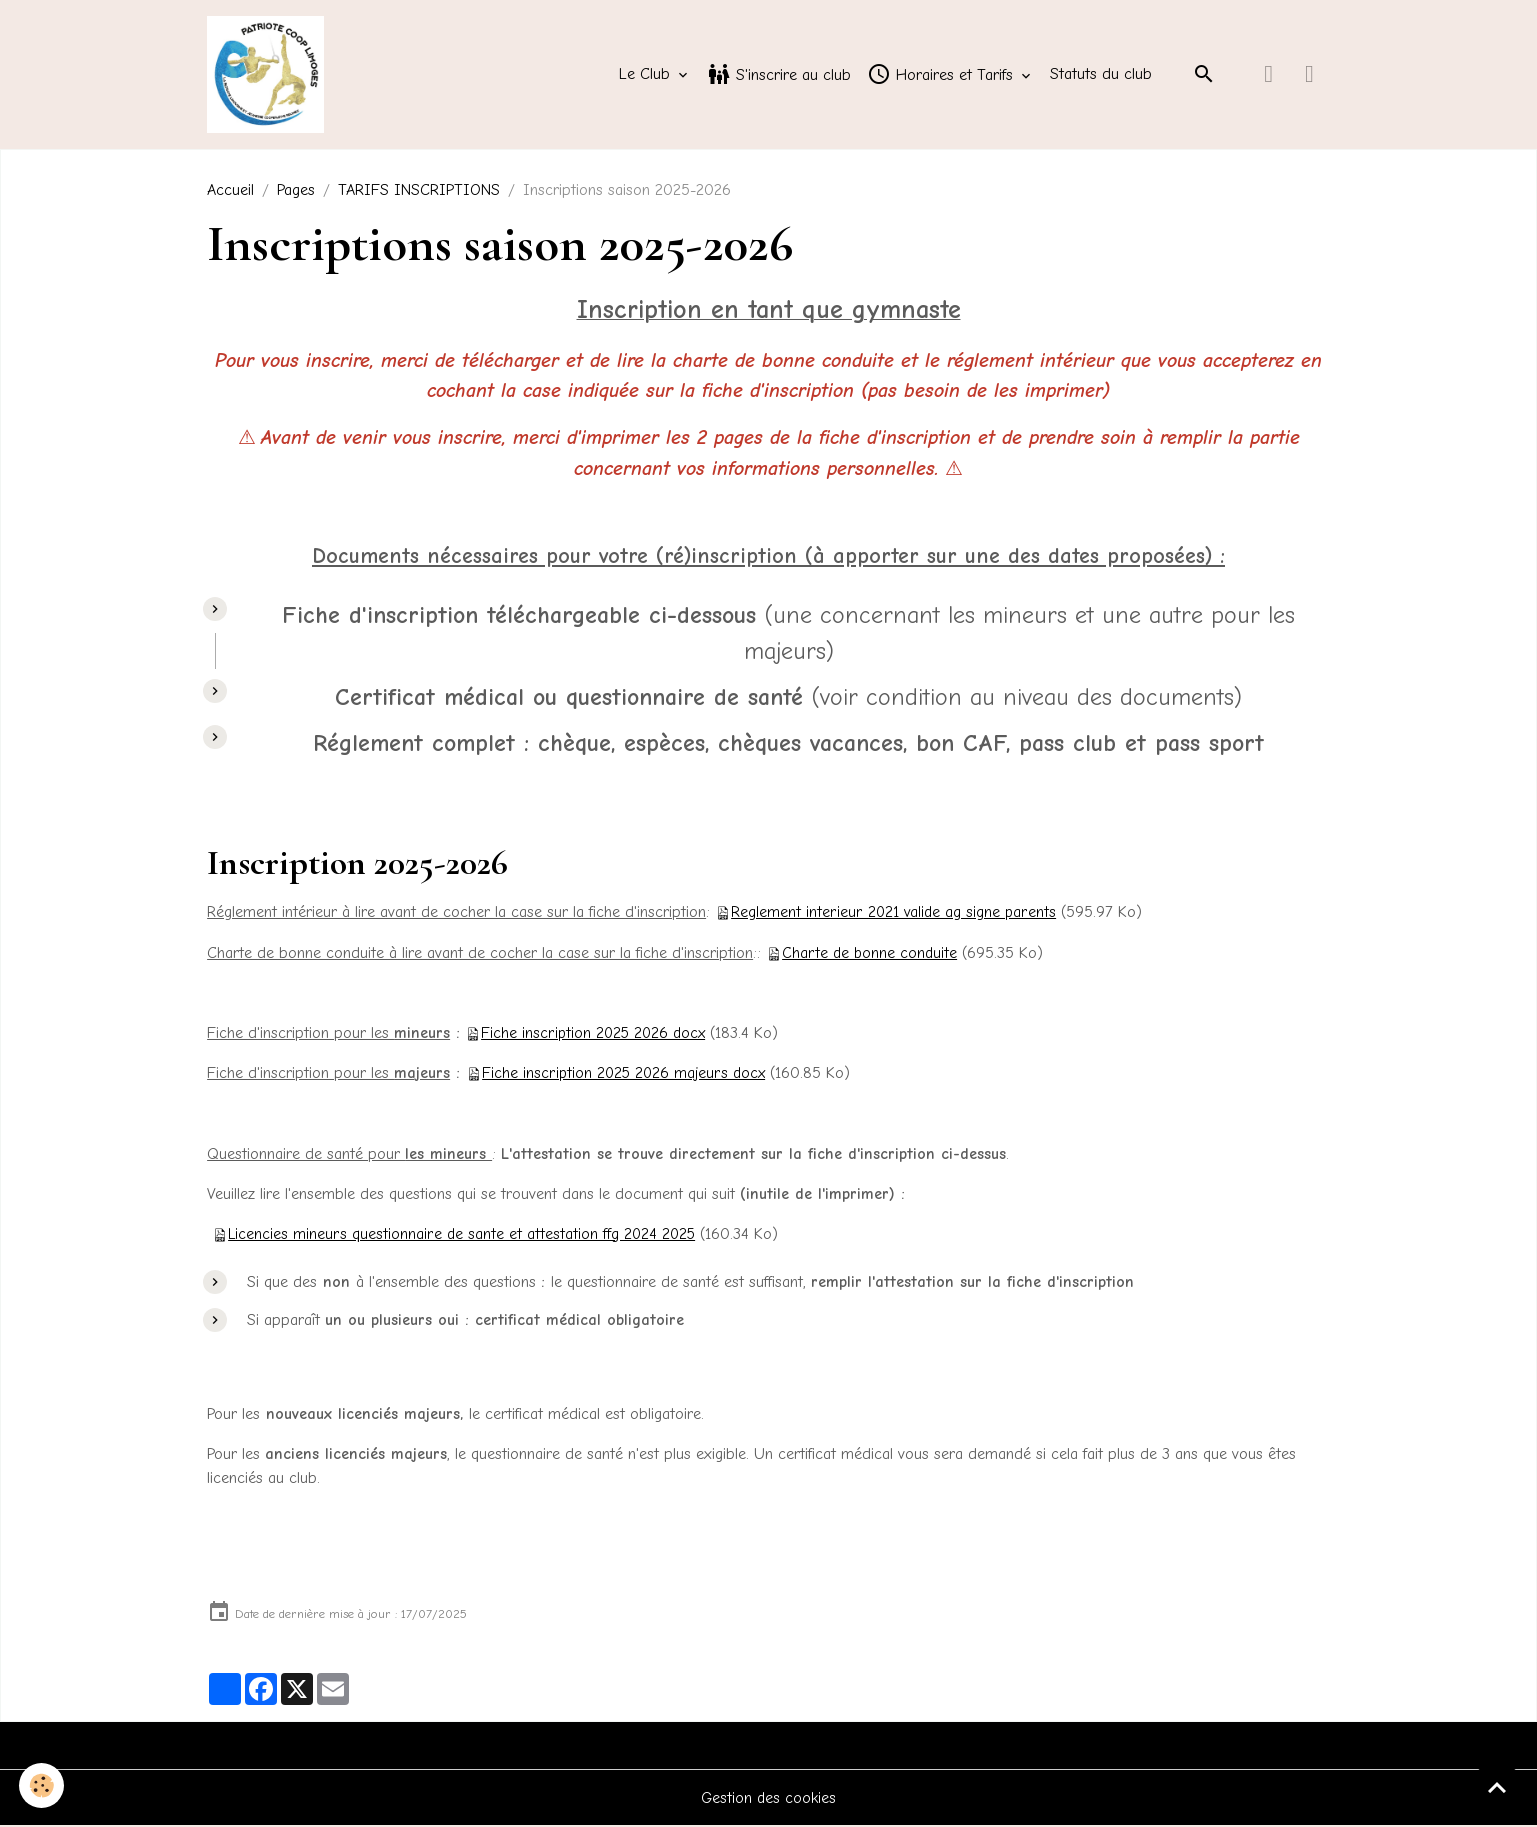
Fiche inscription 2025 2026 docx (595, 1035)
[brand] (271, 76)
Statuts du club (1101, 76)
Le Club (647, 76)
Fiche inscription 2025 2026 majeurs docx (626, 1075)
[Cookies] (42, 1785)
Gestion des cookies (768, 1799)
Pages (296, 193)
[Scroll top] (1497, 1787)
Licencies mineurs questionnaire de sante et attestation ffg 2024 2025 (463, 1235)
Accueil (230, 193)
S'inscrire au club (779, 76)
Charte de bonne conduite (870, 955)
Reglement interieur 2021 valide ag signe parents (894, 915)
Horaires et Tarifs (942, 76)
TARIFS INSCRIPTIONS (419, 193)
